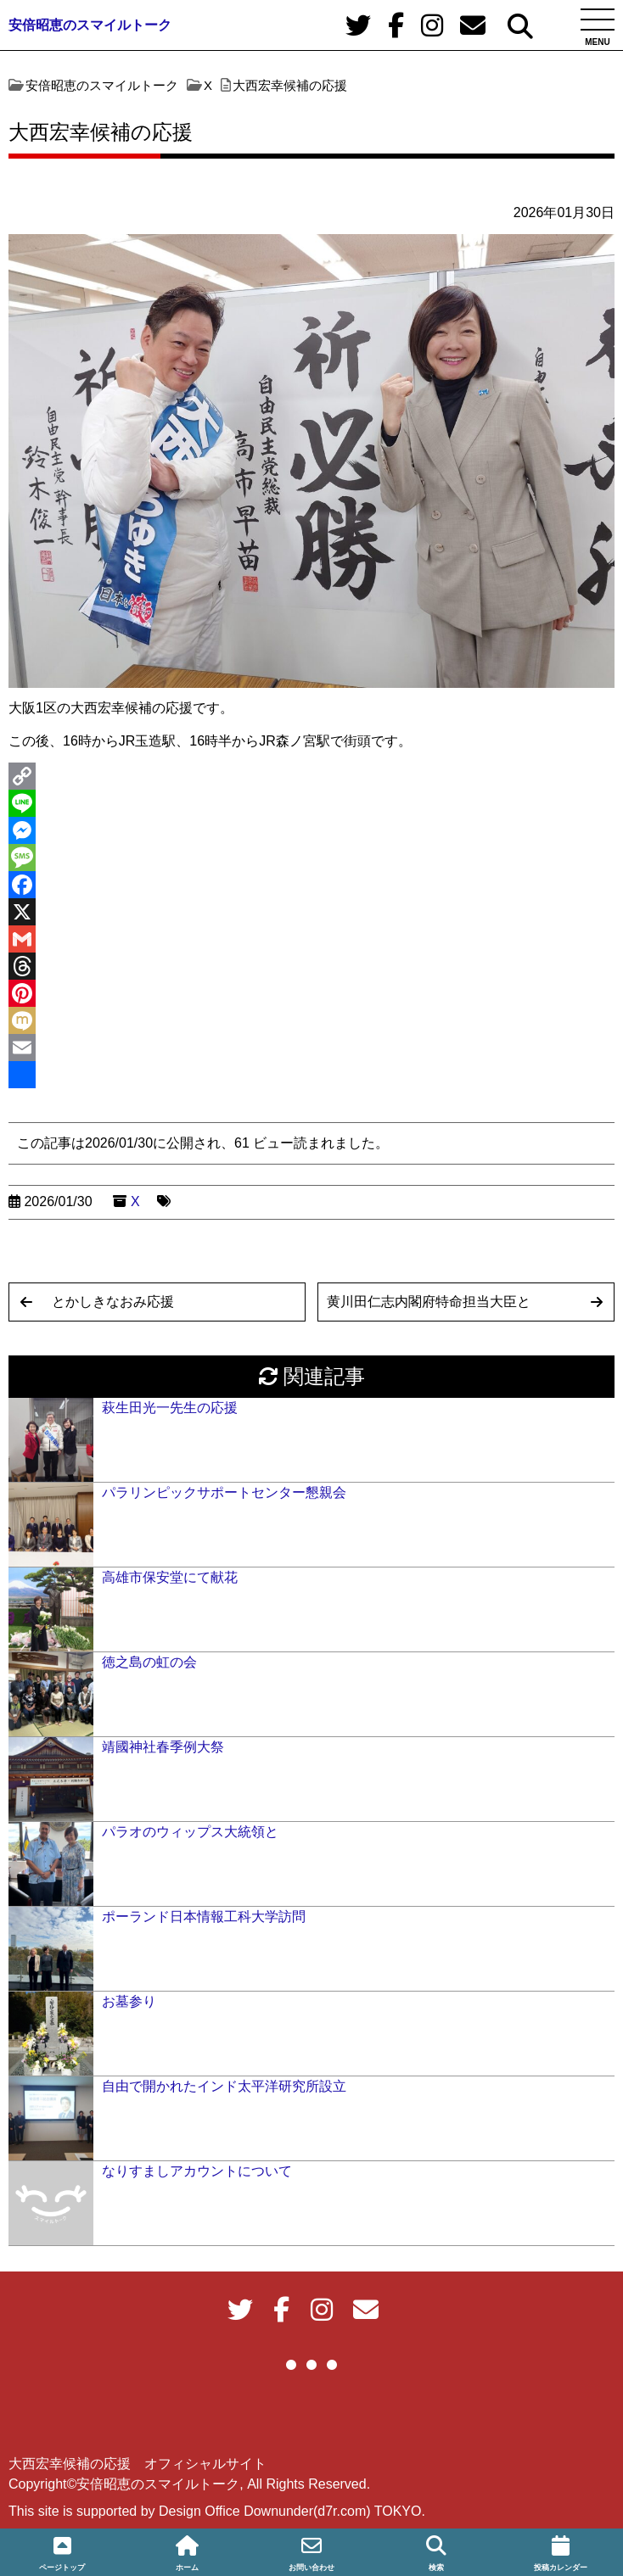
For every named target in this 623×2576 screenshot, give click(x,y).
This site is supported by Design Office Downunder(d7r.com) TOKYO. (216, 2511)
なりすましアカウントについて (197, 2171)
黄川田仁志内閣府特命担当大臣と (428, 1301)
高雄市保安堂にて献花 (170, 1577)
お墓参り (129, 2001)
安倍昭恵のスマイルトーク (89, 25)
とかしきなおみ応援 (113, 1301)
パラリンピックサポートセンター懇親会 (224, 1492)
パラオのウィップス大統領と (190, 1831)
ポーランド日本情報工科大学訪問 (204, 1916)
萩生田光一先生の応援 (170, 1407)
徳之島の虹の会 (149, 1662)
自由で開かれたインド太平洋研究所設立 (224, 2086)
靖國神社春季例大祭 (163, 1747)
